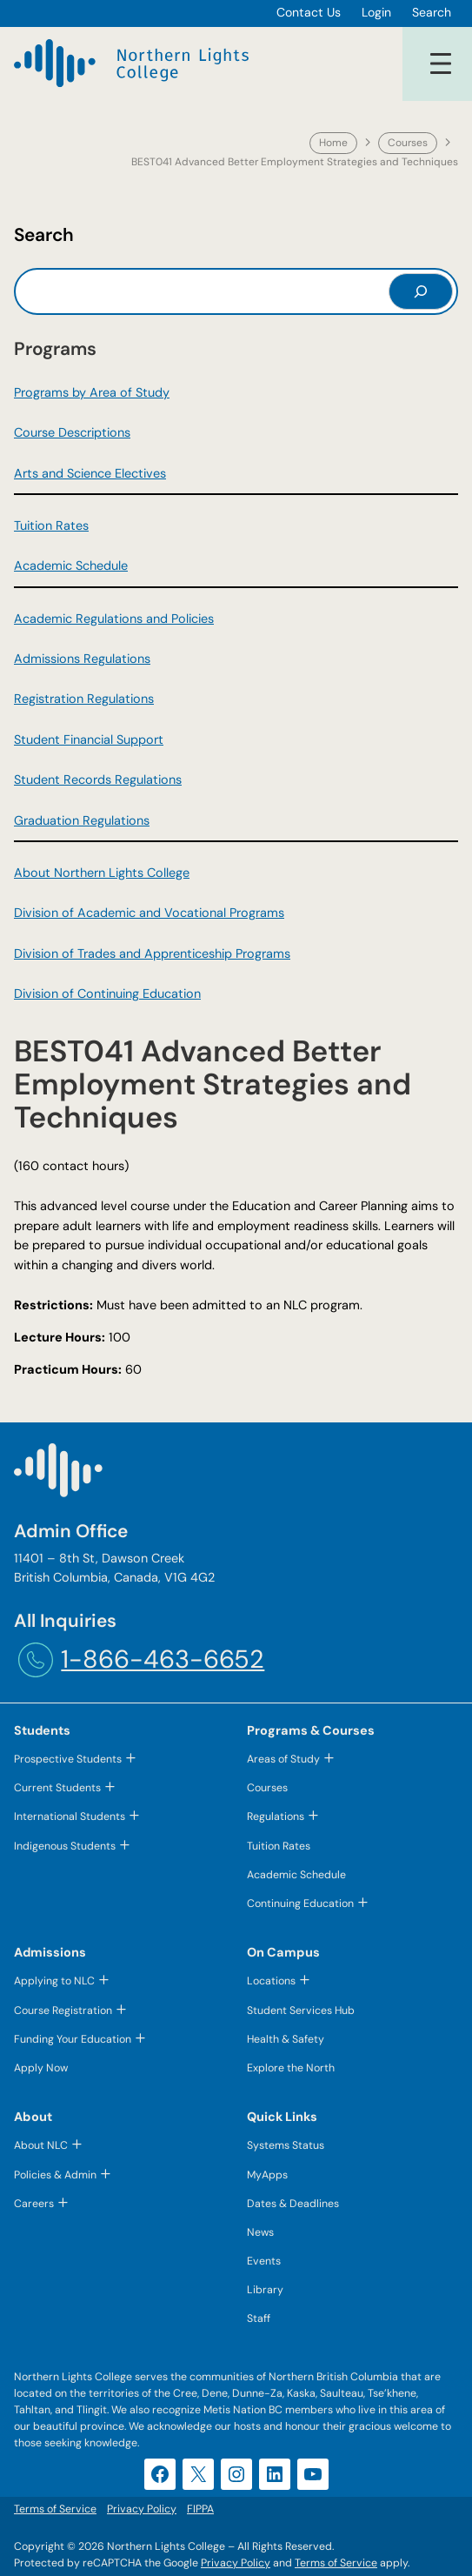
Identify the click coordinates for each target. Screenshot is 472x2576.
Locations (271, 1981)
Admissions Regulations (82, 658)
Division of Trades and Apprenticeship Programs (152, 953)
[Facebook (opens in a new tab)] (160, 2474)
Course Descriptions (72, 432)
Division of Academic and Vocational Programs (149, 912)
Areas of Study (283, 1759)
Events (264, 2261)
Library (265, 2290)
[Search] (421, 291)
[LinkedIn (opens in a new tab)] (274, 2474)
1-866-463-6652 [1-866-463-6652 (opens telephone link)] (162, 1659)
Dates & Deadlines (293, 2204)
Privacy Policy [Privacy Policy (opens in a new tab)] (235, 2563)
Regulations (275, 1816)
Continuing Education (300, 1903)
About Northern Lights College (101, 872)
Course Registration (63, 2010)
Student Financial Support (88, 739)
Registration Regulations (84, 698)
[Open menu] (440, 63)
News (260, 2232)
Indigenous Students (65, 1846)
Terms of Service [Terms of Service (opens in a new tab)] (336, 2563)
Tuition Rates (51, 525)
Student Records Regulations (98, 779)
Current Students (57, 1788)
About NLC (41, 2145)
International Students (69, 1816)
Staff (258, 2318)
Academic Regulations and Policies (114, 618)
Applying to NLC (54, 1981)
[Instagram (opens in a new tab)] (236, 2474)
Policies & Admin (55, 2175)
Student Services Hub (301, 2010)
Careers (34, 2204)
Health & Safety (285, 2039)
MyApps (267, 2175)
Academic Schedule (71, 565)
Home (333, 143)
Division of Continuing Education (107, 993)
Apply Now (41, 2068)
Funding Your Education (72, 2039)
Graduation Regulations (82, 820)
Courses (408, 143)
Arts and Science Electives (90, 473)
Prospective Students (68, 1759)
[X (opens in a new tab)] (198, 2474)
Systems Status (285, 2145)
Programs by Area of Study (92, 392)
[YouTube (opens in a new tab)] (313, 2474)
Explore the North (291, 2068)
